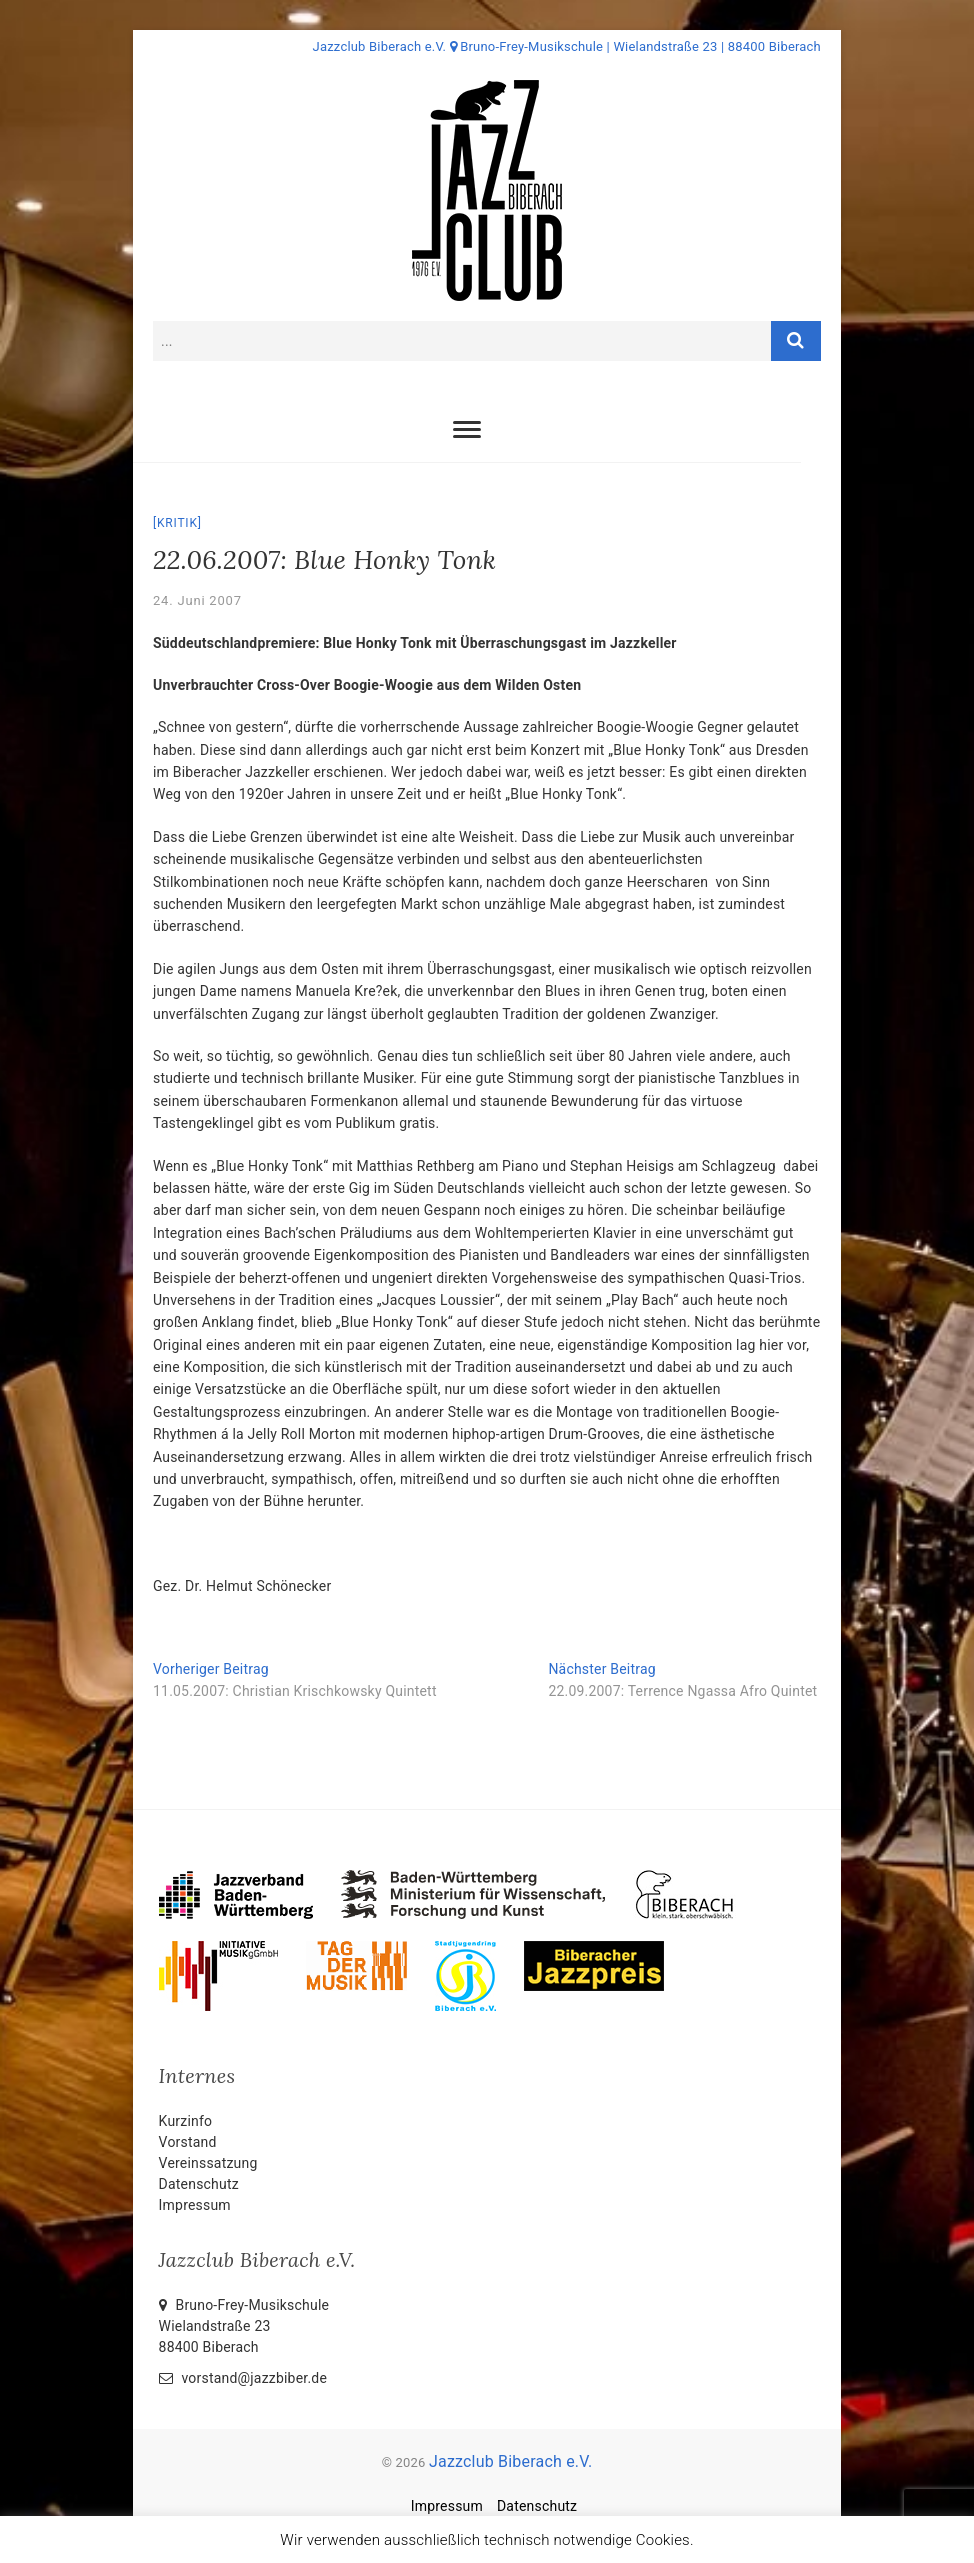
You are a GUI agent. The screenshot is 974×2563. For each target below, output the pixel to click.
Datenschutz (199, 2184)
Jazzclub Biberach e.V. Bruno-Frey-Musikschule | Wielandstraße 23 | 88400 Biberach (567, 46)
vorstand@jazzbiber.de (243, 2378)
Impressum (195, 2205)
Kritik (177, 523)
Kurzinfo (186, 2121)
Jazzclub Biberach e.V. (510, 2461)
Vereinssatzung (208, 2163)
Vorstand (188, 2142)
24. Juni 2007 (197, 600)
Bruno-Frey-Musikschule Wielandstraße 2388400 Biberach (244, 2326)
